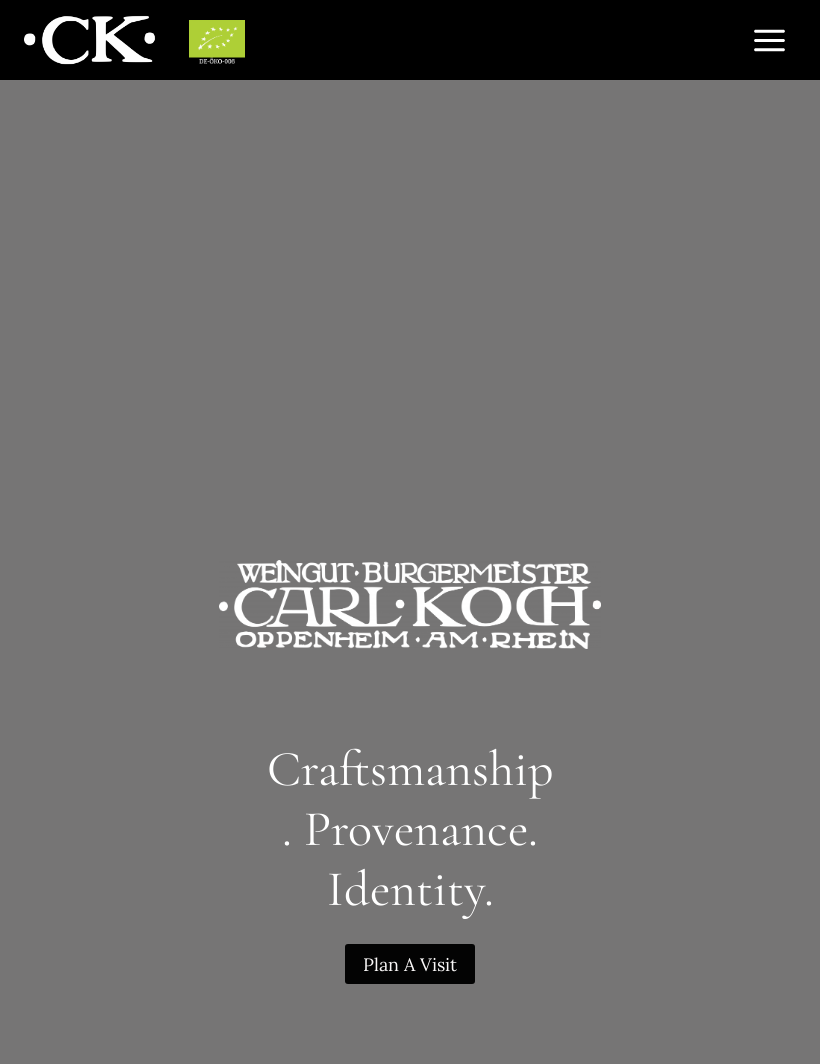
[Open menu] (769, 40)
